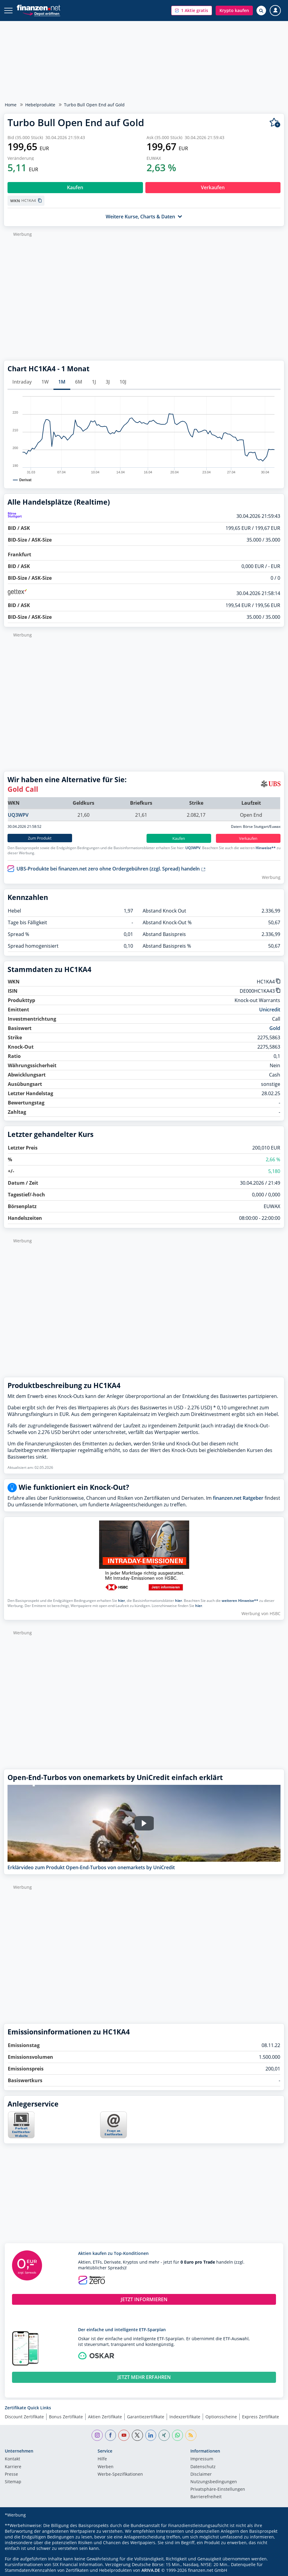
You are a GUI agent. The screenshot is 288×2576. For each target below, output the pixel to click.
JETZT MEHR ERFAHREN (144, 2377)
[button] (191, 10)
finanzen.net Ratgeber (238, 1498)
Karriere (13, 2467)
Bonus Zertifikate (66, 2417)
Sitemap (13, 2482)
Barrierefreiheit (206, 2497)
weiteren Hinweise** (240, 1600)
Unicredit (269, 1009)
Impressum (201, 2459)
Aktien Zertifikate (105, 2417)
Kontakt (12, 2459)
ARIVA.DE (150, 2570)
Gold (274, 1028)
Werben (106, 2467)
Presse (11, 2474)
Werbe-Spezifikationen (120, 2474)
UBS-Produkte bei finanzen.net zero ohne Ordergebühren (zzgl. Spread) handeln (111, 868)
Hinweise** (266, 847)
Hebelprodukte (40, 105)
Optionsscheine (221, 2417)
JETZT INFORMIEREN (144, 2299)
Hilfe (102, 2459)
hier (121, 1600)
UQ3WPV (18, 815)
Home (11, 105)
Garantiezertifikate (145, 2417)
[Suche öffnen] (261, 10)
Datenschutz (203, 2467)
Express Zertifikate (260, 2417)
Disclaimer (201, 2474)
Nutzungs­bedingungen (213, 2482)
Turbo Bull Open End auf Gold (94, 105)
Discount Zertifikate (24, 2417)
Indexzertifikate (184, 2417)
